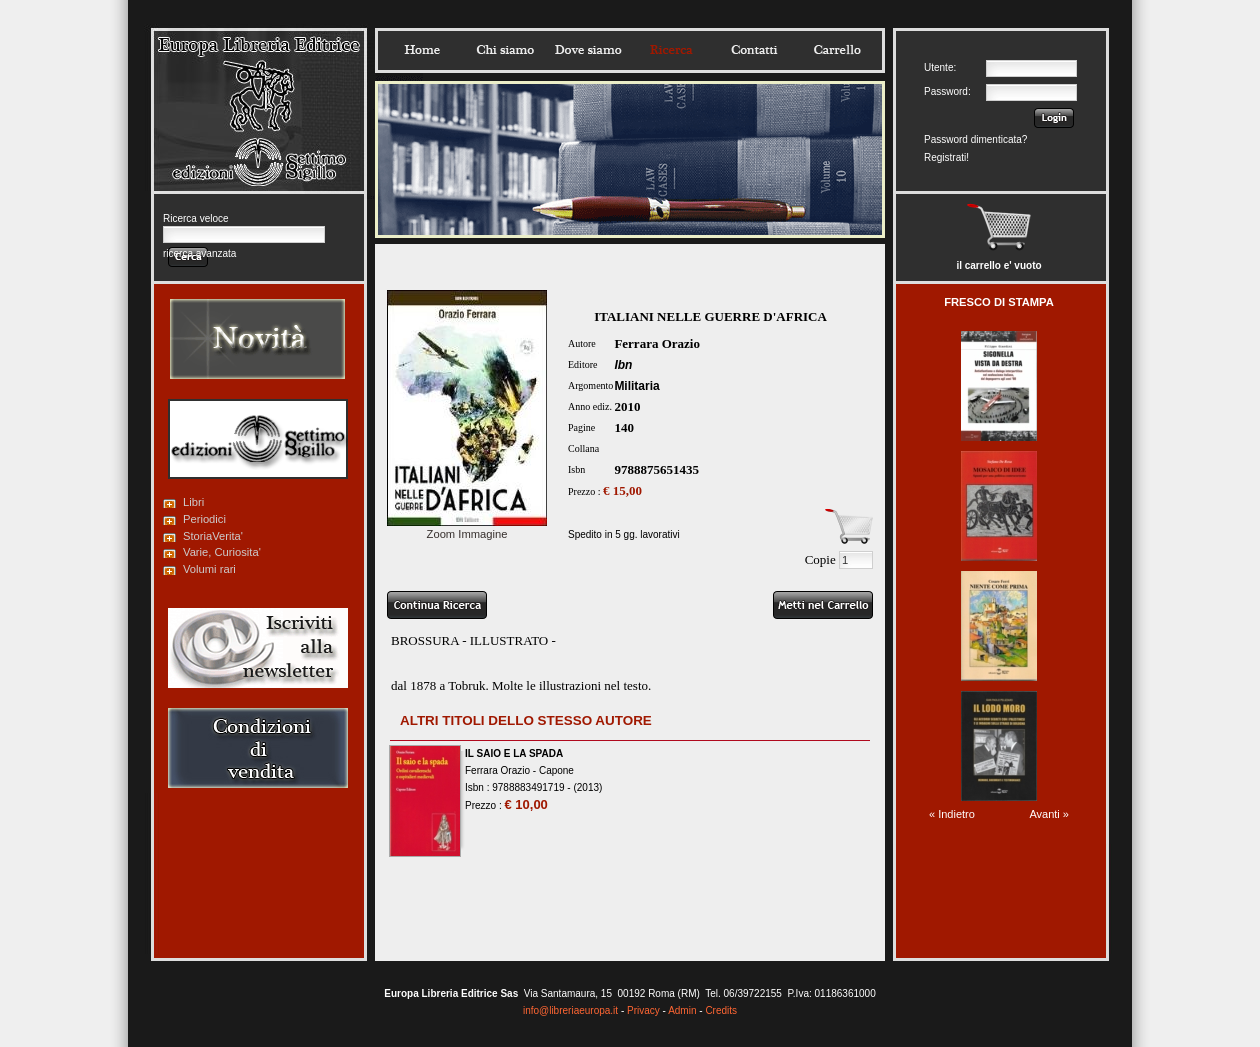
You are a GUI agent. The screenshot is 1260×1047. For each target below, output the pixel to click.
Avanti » (1049, 814)
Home (422, 50)
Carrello (837, 50)
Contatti (754, 50)
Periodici (204, 519)
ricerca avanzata (199, 253)
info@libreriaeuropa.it (570, 1010)
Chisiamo (505, 50)
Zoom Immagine (467, 528)
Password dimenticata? (975, 139)
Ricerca (671, 50)
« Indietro (952, 814)
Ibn (623, 365)
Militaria (636, 386)
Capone (556, 770)
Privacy (643, 1010)
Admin (682, 1010)
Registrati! (946, 157)
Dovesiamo (588, 50)
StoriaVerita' (213, 536)
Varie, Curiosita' (222, 552)
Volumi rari (209, 569)
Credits (721, 1010)
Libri (193, 502)
